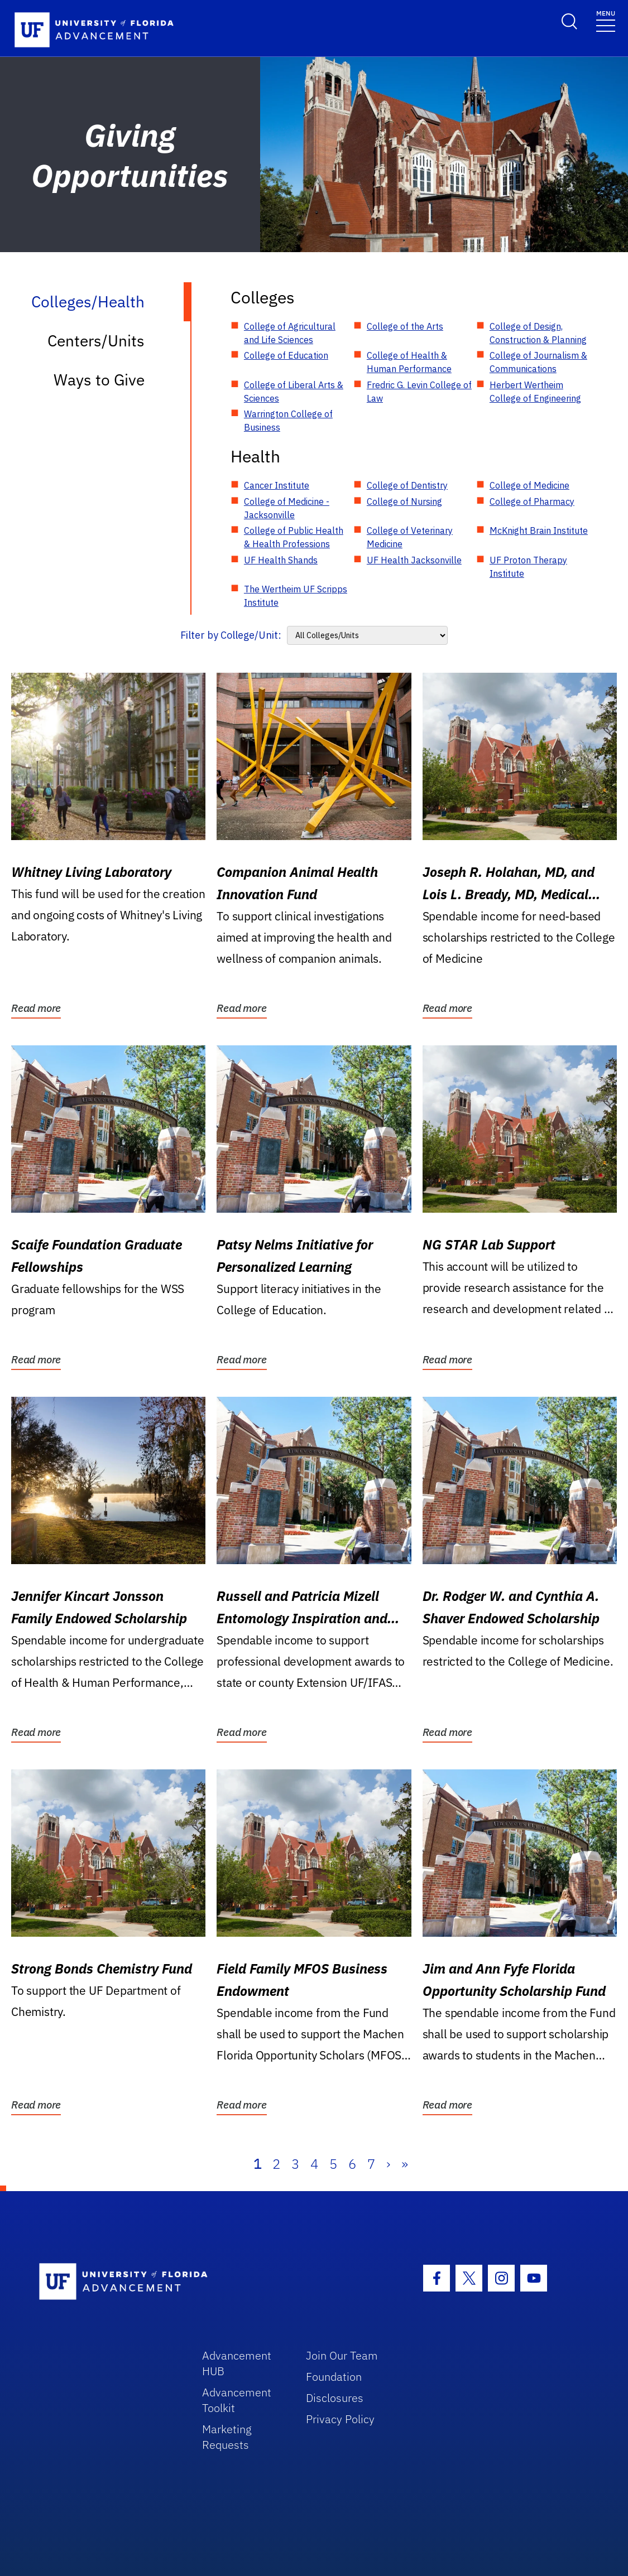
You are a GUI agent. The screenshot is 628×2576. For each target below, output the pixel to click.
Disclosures (334, 2397)
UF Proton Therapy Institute (528, 566)
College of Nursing (404, 501)
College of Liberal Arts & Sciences (293, 391)
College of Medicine (529, 485)
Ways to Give (99, 379)
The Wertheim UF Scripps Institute (295, 595)
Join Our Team (342, 2355)
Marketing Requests (227, 2436)
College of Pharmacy (532, 501)
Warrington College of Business (288, 420)
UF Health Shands (281, 560)
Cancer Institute (276, 485)
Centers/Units (96, 340)
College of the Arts (405, 326)
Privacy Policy (340, 2419)
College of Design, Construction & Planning (538, 333)
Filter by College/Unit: (230, 635)
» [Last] (404, 2164)
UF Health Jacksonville (414, 560)
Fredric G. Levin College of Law (419, 391)
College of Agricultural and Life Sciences (289, 333)
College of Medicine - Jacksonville (286, 508)
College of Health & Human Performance (409, 362)
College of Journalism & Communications (538, 362)
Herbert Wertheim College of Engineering (535, 391)
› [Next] (388, 2164)
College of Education (286, 355)
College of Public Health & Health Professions (293, 537)
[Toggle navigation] (605, 20)
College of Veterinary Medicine (410, 537)
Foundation (334, 2376)
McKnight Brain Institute (539, 530)
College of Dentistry (407, 485)
